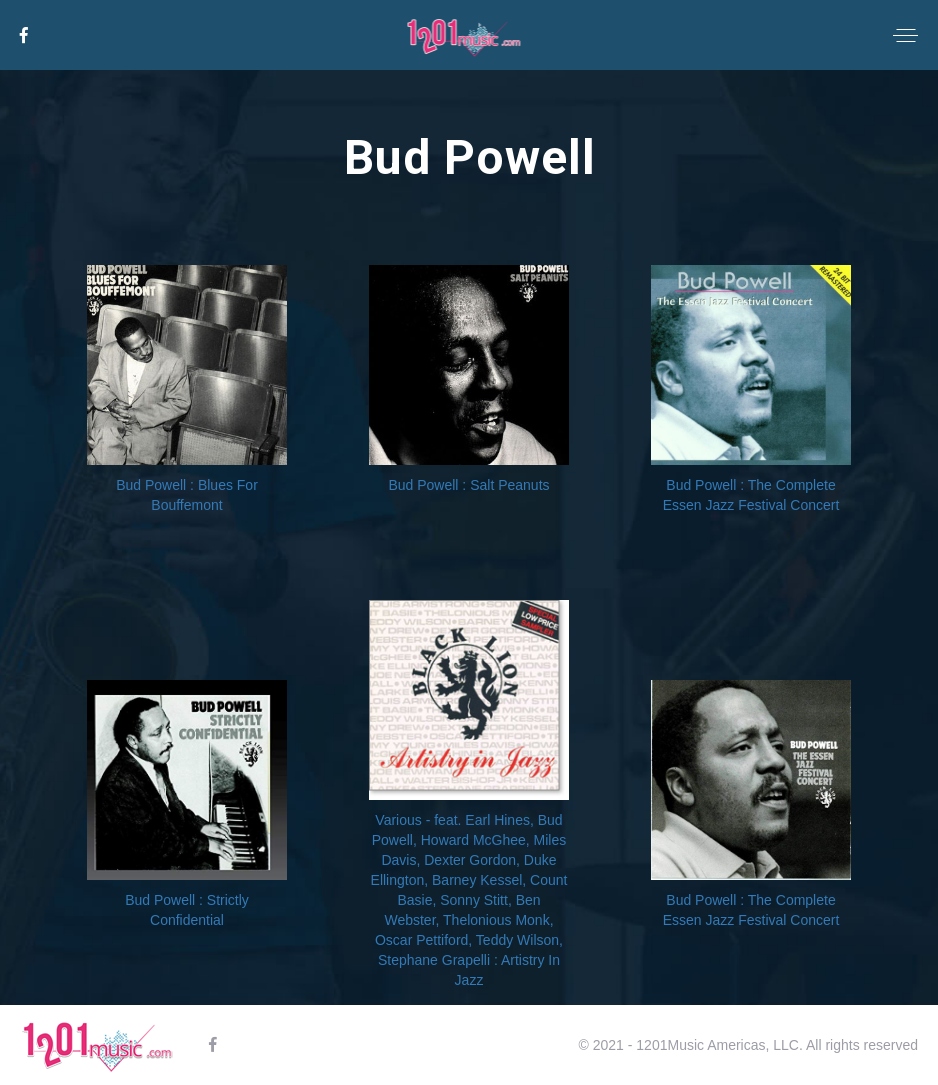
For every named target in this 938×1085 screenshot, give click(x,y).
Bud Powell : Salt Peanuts (468, 485)
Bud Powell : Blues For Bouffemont (187, 495)
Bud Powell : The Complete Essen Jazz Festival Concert (751, 495)
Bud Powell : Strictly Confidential (187, 910)
